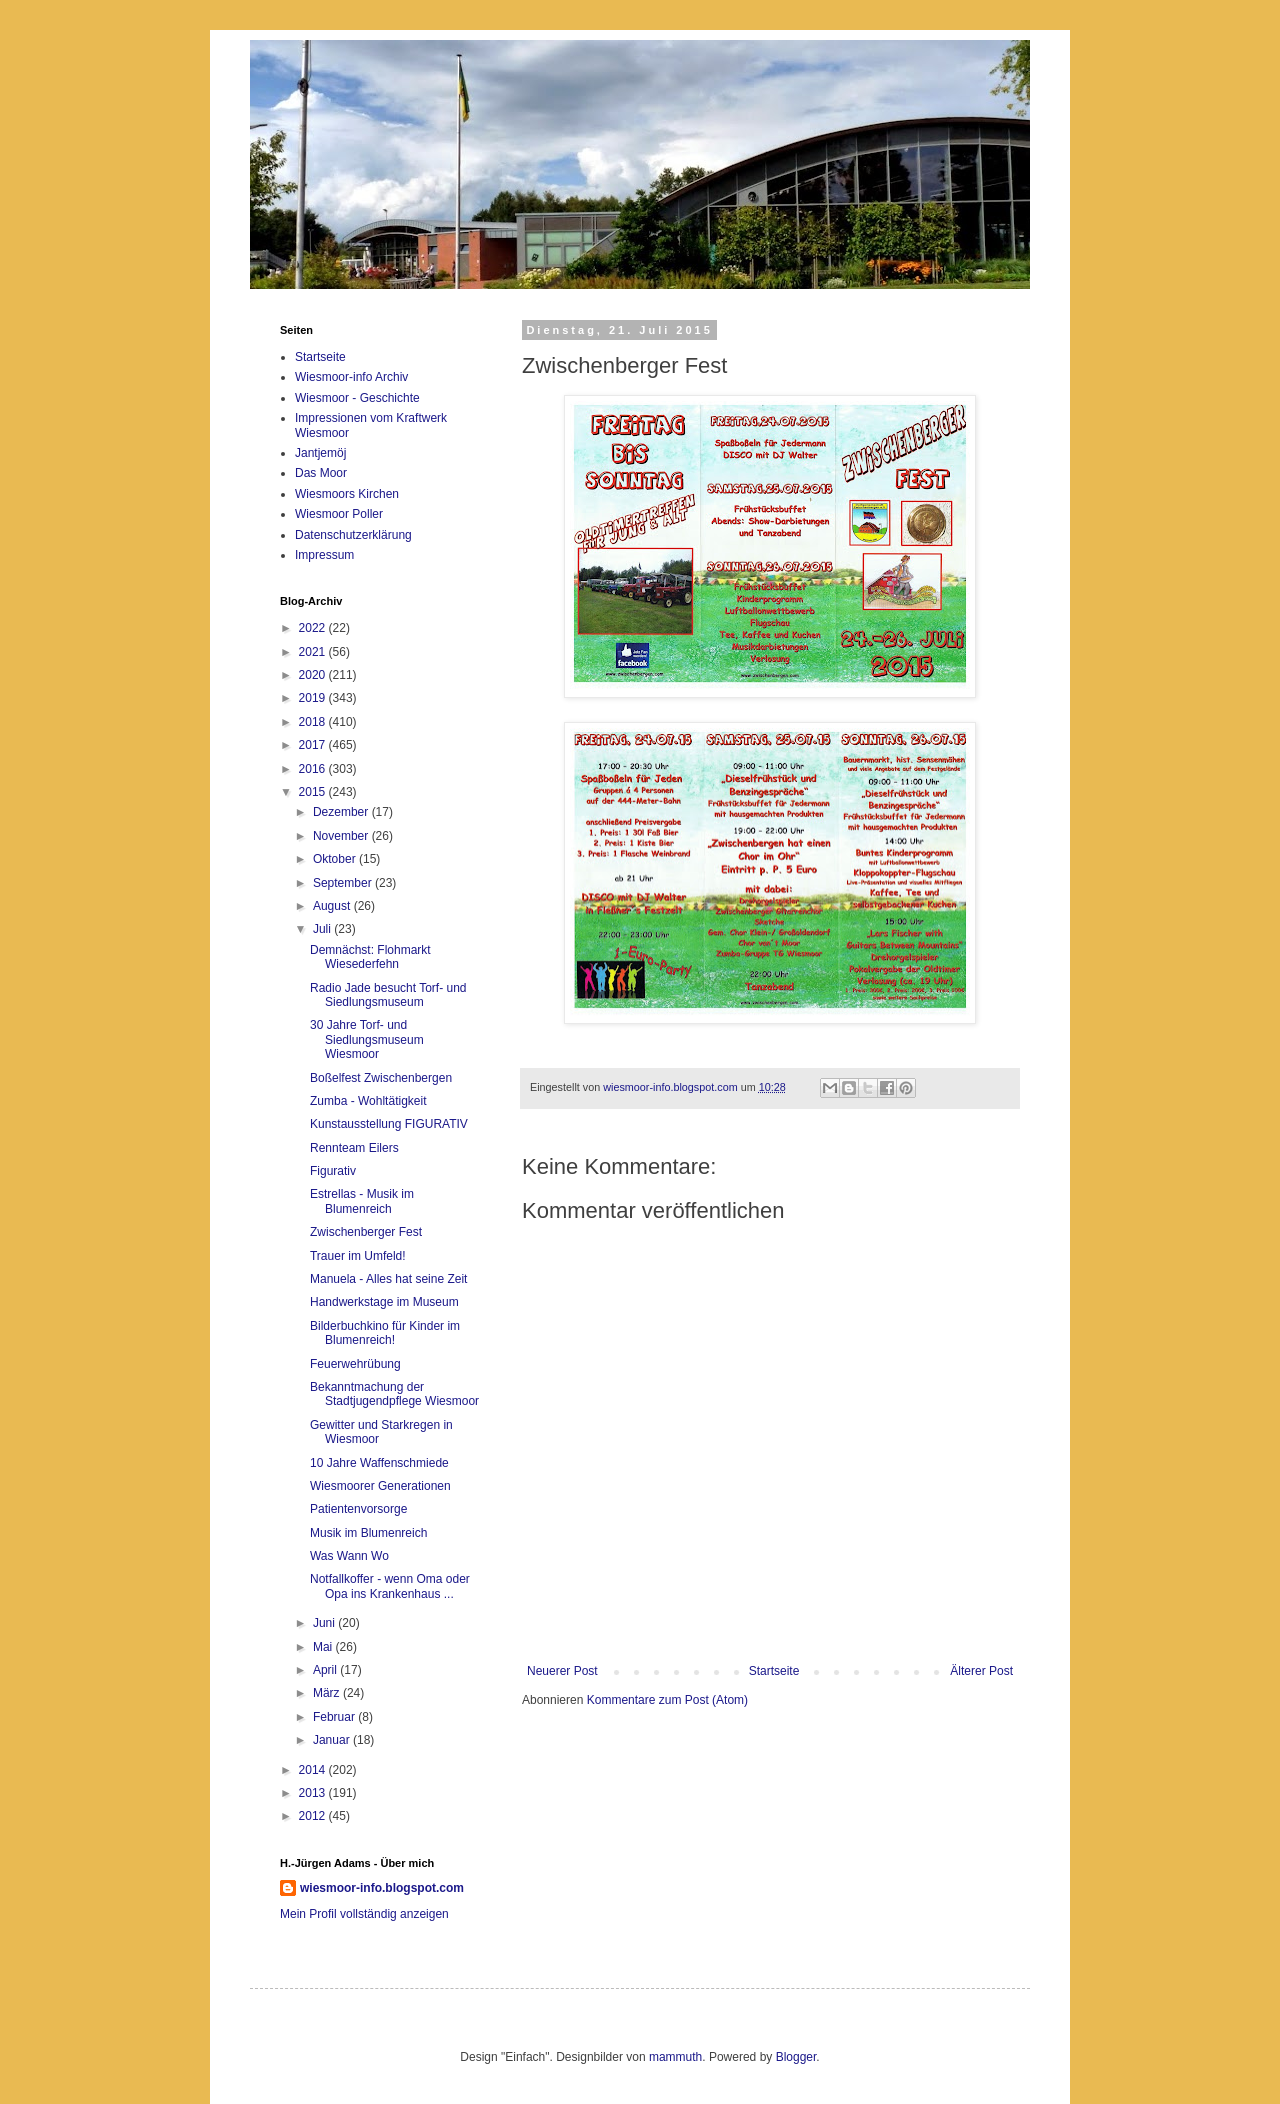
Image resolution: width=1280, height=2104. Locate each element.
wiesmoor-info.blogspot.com (382, 1888)
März (328, 1693)
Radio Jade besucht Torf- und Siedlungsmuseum (388, 995)
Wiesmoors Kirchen (347, 494)
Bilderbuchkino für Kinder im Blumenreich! (385, 1333)
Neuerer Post (562, 1671)
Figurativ (333, 1171)
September (344, 883)
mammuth (675, 2057)
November (342, 836)
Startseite (774, 1671)
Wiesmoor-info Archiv (351, 377)
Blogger (796, 2057)
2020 (314, 675)
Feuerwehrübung (355, 1364)
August (333, 906)
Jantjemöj (320, 453)
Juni (325, 1623)
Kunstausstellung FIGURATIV (389, 1124)
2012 (314, 1816)
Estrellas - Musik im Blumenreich (362, 1201)
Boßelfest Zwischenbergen (381, 1078)
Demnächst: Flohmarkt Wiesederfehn (370, 957)
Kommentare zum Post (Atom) (667, 1700)
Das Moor (321, 473)
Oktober (336, 859)
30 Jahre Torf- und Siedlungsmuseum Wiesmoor (367, 1039)
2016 (314, 769)
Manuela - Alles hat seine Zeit (388, 1279)
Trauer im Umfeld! (358, 1256)
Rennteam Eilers (354, 1148)
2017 (314, 745)
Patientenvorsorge (358, 1509)
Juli (323, 929)
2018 (314, 722)
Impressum (324, 555)
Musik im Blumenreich (368, 1533)
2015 (314, 792)
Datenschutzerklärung (353, 535)
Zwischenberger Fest (366, 1232)
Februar (335, 1717)
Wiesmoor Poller (339, 514)
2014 (314, 1770)
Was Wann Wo (349, 1556)
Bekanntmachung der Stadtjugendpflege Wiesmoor (394, 1394)
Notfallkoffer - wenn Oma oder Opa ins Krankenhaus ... (390, 1586)
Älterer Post (981, 1671)
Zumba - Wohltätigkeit (368, 1101)
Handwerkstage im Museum (384, 1302)
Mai (324, 1647)
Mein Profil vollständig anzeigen (364, 1914)
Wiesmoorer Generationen (380, 1486)
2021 (314, 652)
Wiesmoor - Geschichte (357, 398)
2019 (314, 698)
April (326, 1670)
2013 (314, 1793)
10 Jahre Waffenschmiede (379, 1463)
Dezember (342, 812)
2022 (314, 628)
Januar (333, 1740)
